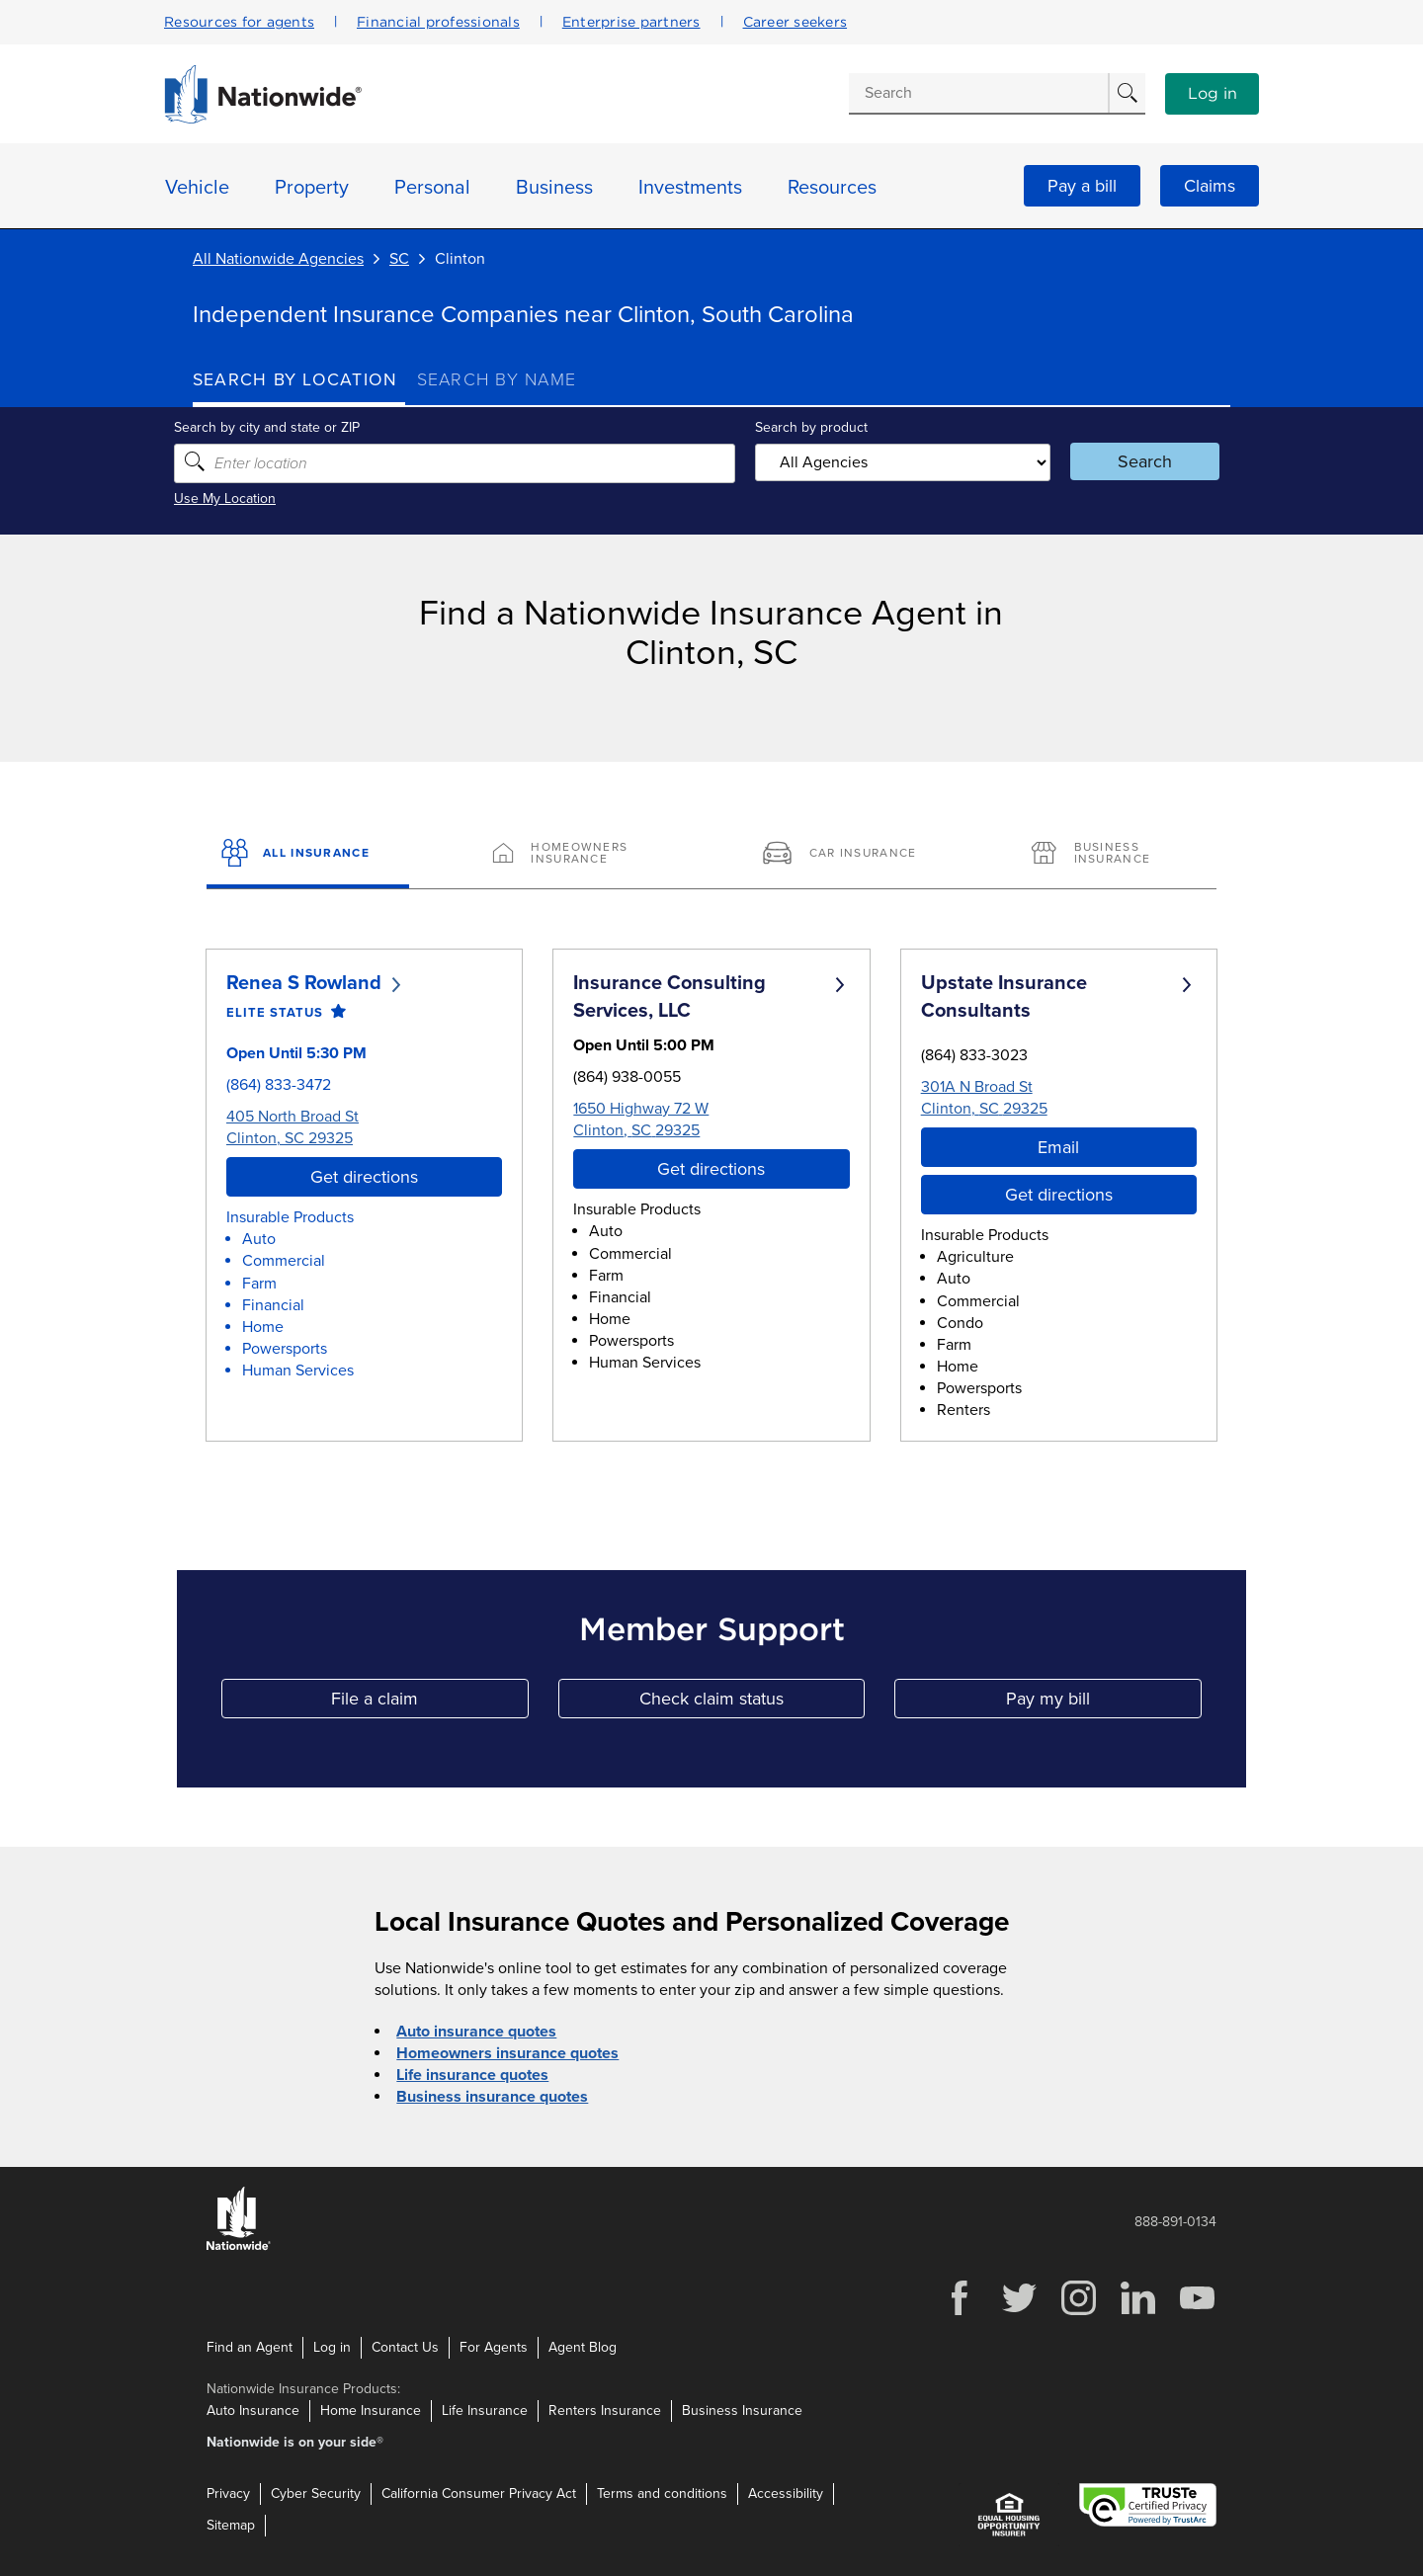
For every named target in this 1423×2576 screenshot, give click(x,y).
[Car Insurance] (846, 854)
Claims (1209, 186)
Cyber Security (316, 2493)
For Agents (494, 2347)
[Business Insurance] (1115, 854)
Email (1058, 1147)
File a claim (429, 1703)
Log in (1212, 94)
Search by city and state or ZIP (285, 427)
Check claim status (752, 1703)
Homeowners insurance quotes (507, 2053)
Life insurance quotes (472, 2075)
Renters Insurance (604, 2410)
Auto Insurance (253, 2410)
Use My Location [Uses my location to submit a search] (243, 498)
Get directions (364, 1177)
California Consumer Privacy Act (478, 2493)
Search (1132, 461)
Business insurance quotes (492, 2097)
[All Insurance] (308, 854)
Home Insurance (370, 2410)
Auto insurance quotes (476, 2031)
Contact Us (405, 2347)
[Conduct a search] (978, 93)
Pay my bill (1104, 1703)
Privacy (228, 2493)
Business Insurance (742, 2410)
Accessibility (785, 2493)
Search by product (809, 427)
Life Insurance (485, 2410)
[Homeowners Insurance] (576, 854)
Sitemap (231, 2525)
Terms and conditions (662, 2493)
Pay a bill (1082, 186)
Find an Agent (250, 2347)
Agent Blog (582, 2347)
